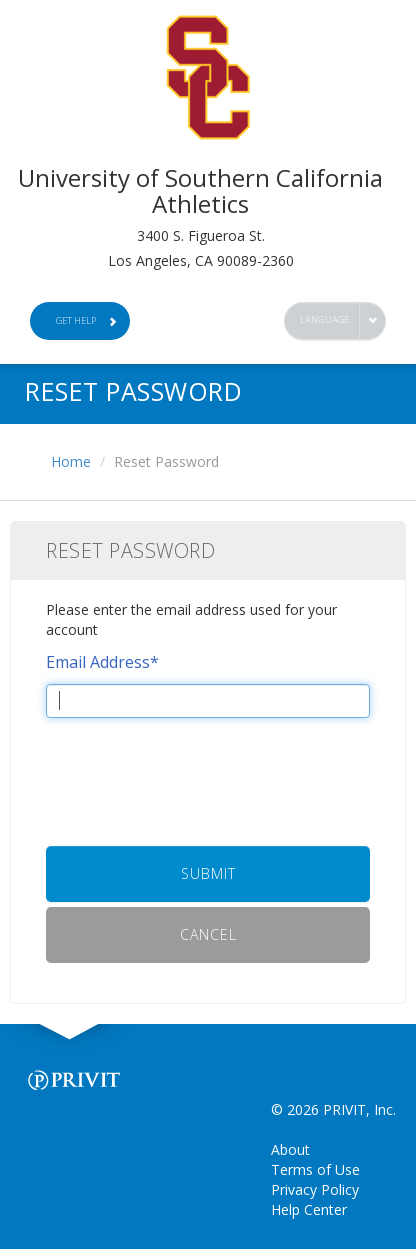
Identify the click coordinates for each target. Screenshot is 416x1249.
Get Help (87, 320)
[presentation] (208, 772)
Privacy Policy (315, 1189)
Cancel (208, 934)
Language (325, 319)
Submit (208, 873)
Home (71, 461)
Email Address (102, 662)
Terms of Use (315, 1169)
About (290, 1149)
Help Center (309, 1209)
